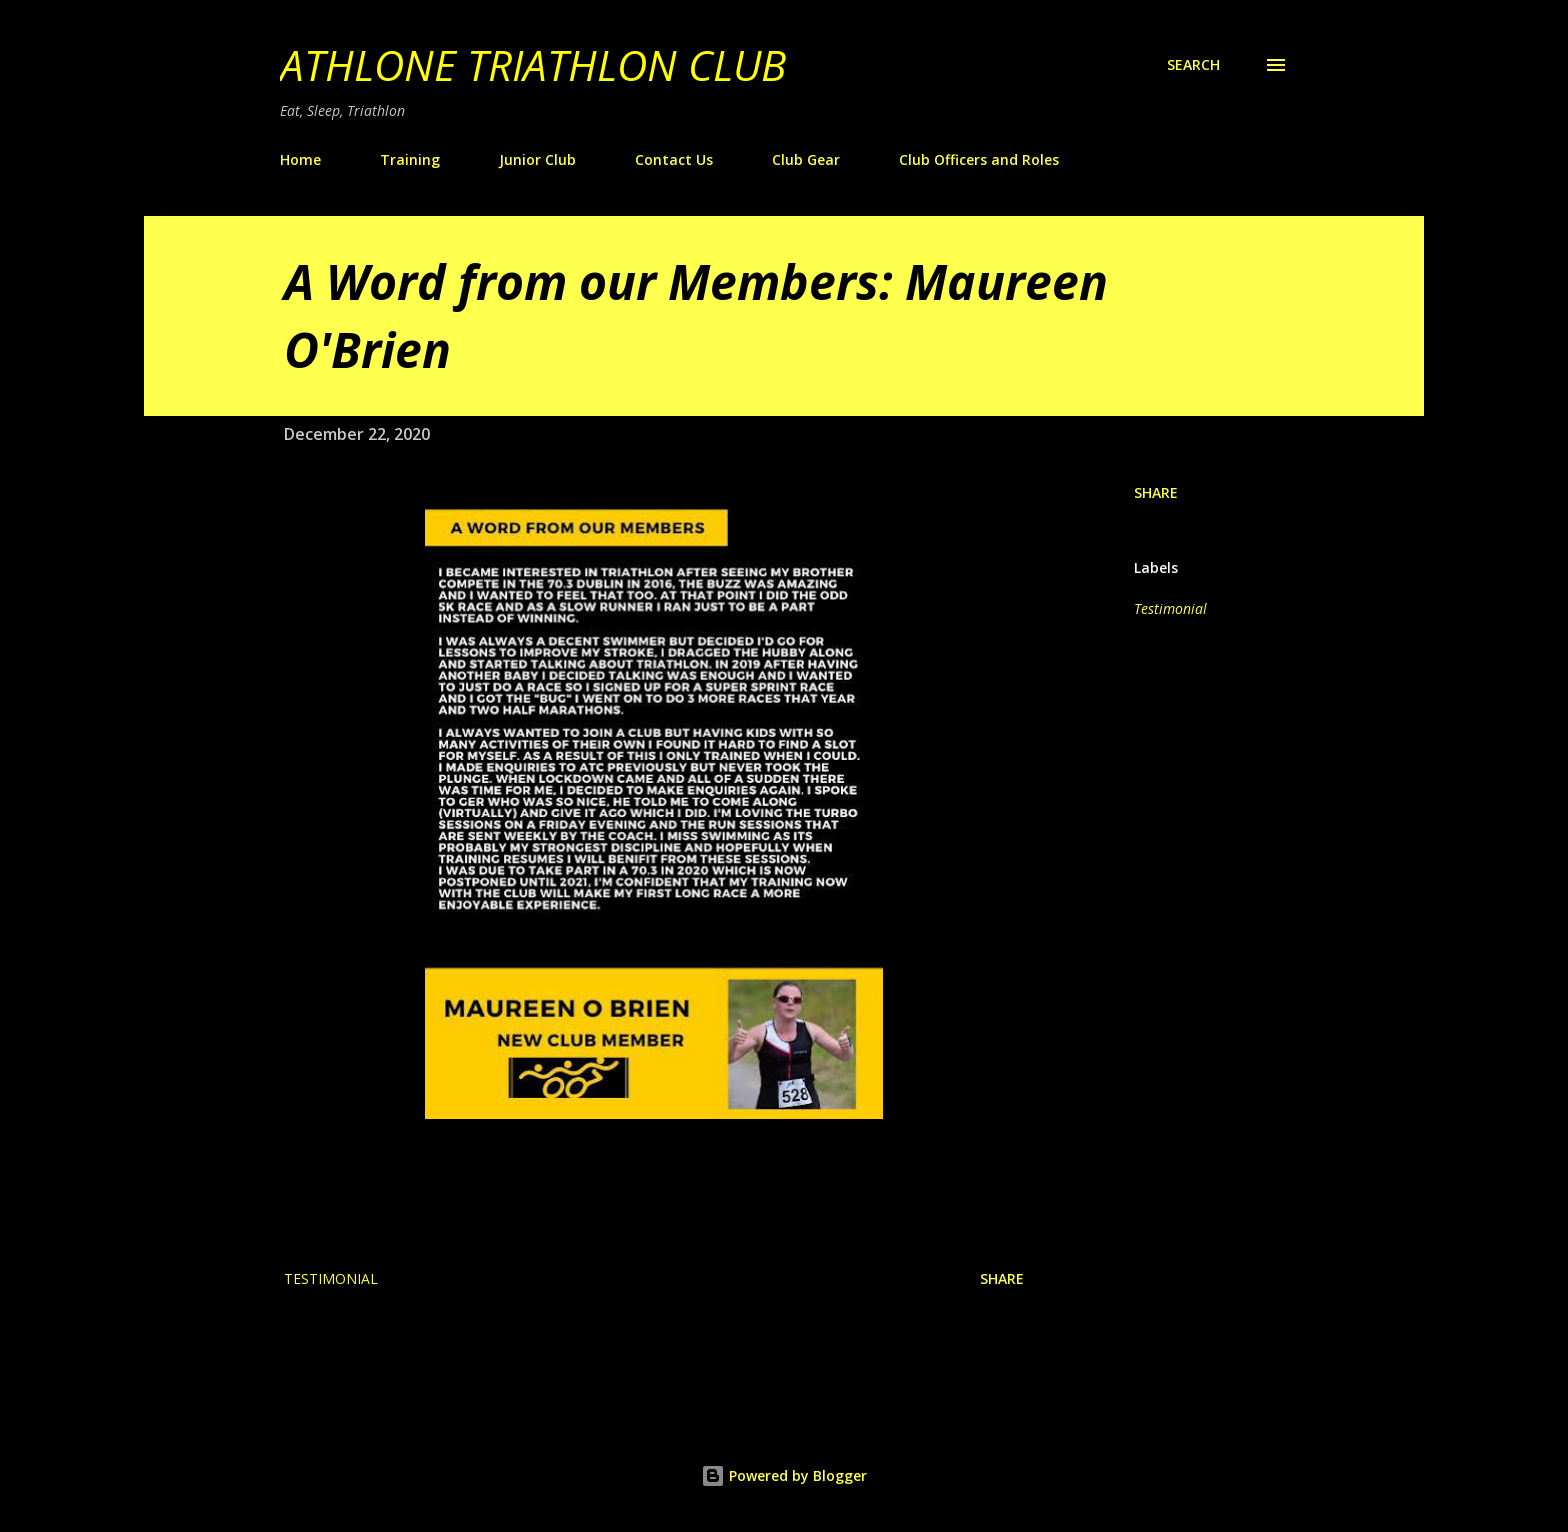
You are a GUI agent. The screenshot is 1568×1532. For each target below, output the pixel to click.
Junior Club (537, 159)
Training (410, 159)
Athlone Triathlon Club (533, 64)
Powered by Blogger (784, 1475)
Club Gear (806, 159)
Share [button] (1156, 492)
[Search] (1193, 65)
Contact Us (674, 159)
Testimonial (1170, 608)
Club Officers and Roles (979, 159)
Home (300, 159)
